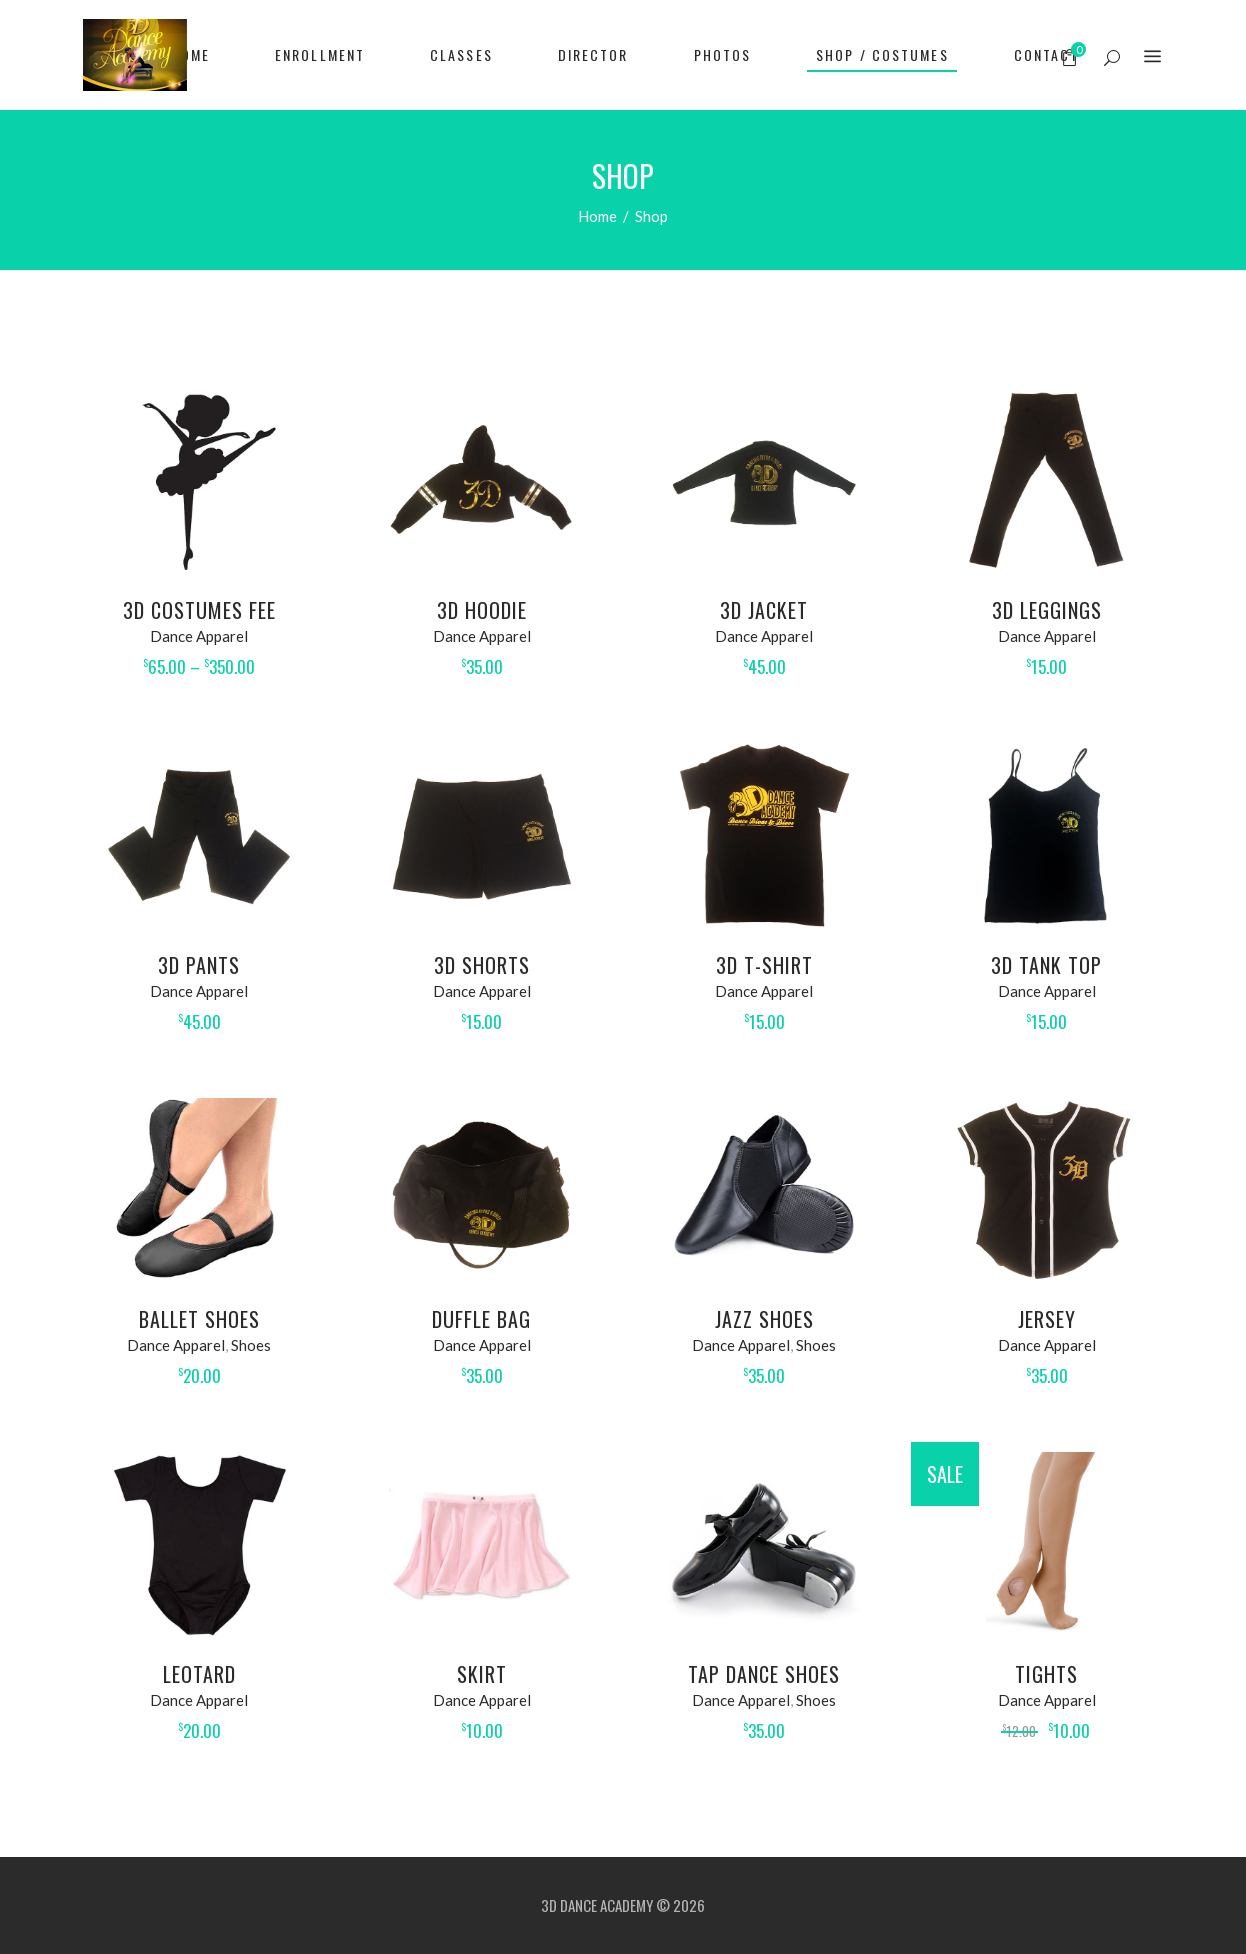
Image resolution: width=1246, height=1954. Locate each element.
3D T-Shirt (764, 965)
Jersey (1047, 1319)
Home (597, 216)
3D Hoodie (482, 610)
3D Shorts (482, 965)
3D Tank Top (1046, 965)
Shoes (251, 1345)
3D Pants (199, 965)
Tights (1046, 1674)
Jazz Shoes (764, 1319)
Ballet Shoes (199, 1319)
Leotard (199, 1674)
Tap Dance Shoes (764, 1674)
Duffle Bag (481, 1319)
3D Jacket (764, 610)
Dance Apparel (199, 636)
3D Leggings (1047, 610)
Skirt (482, 1674)
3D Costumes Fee (199, 610)
